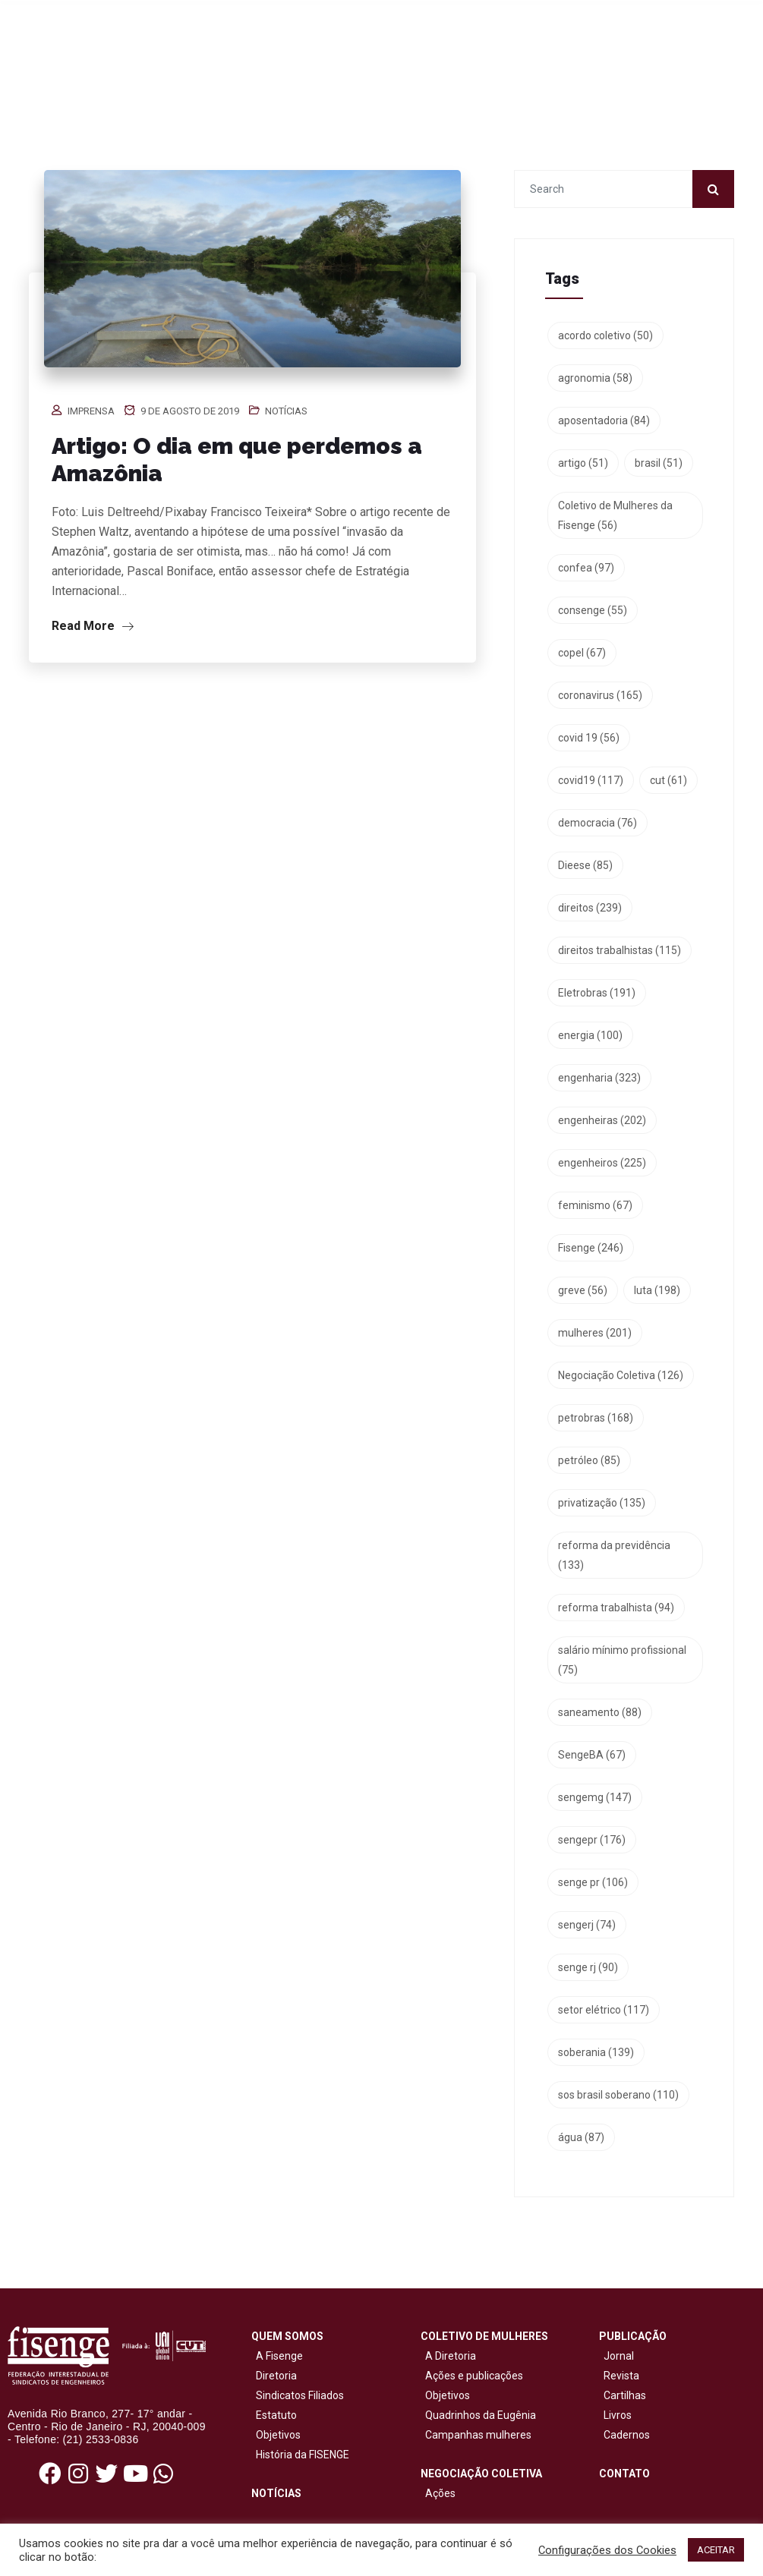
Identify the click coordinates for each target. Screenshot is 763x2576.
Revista (621, 2376)
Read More (93, 626)
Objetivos (276, 2435)
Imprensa (91, 411)
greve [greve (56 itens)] (582, 1290)
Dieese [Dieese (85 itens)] (585, 865)
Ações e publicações (472, 2376)
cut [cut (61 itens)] (668, 780)
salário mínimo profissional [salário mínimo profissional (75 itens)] (622, 1660)
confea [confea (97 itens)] (586, 568)
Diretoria (274, 2376)
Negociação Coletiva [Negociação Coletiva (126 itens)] (620, 1375)
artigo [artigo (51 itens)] (583, 463)
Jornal (619, 2356)
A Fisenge (277, 2356)
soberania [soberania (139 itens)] (596, 2052)
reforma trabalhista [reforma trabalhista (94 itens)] (616, 1607)
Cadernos (627, 2435)
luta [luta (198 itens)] (657, 1290)
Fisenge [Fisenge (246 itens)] (590, 1248)
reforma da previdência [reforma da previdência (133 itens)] (614, 1555)
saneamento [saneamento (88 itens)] (600, 1712)
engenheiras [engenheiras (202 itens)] (602, 1120)
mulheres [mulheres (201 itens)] (595, 1333)
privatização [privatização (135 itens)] (601, 1503)
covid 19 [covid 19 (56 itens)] (589, 738)
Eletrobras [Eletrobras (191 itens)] (596, 993)
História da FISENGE (300, 2454)
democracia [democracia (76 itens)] (597, 823)
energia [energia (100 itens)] (590, 1035)
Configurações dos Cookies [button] (607, 2550)
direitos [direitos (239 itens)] (590, 908)
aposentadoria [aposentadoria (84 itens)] (604, 420)
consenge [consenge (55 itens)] (592, 610)
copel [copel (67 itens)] (582, 653)
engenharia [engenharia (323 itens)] (599, 1078)
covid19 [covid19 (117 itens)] (590, 780)
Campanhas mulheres (476, 2435)
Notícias (286, 411)
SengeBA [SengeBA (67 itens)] (592, 1755)
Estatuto (274, 2415)
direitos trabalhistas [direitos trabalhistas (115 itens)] (619, 950)
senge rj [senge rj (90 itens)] (588, 1967)
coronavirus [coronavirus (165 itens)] (600, 695)
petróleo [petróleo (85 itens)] (589, 1460)
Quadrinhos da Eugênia (478, 2415)
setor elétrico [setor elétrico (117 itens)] (603, 2010)
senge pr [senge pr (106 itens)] (593, 1882)
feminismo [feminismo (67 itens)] (595, 1205)
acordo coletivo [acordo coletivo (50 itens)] (605, 335)
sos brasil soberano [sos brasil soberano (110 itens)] (618, 2095)
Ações (438, 2493)
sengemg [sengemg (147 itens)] (595, 1797)
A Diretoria (448, 2356)
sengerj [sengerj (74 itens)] (587, 1925)
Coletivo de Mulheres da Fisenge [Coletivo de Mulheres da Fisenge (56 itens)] (615, 515)
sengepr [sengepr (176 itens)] (592, 1840)
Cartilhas (625, 2395)
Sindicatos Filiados (297, 2395)
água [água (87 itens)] (581, 2137)
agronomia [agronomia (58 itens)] (595, 378)
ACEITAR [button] (716, 2550)
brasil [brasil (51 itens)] (659, 463)
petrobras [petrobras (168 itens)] (595, 1418)
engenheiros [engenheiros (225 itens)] (602, 1163)
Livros (618, 2415)
